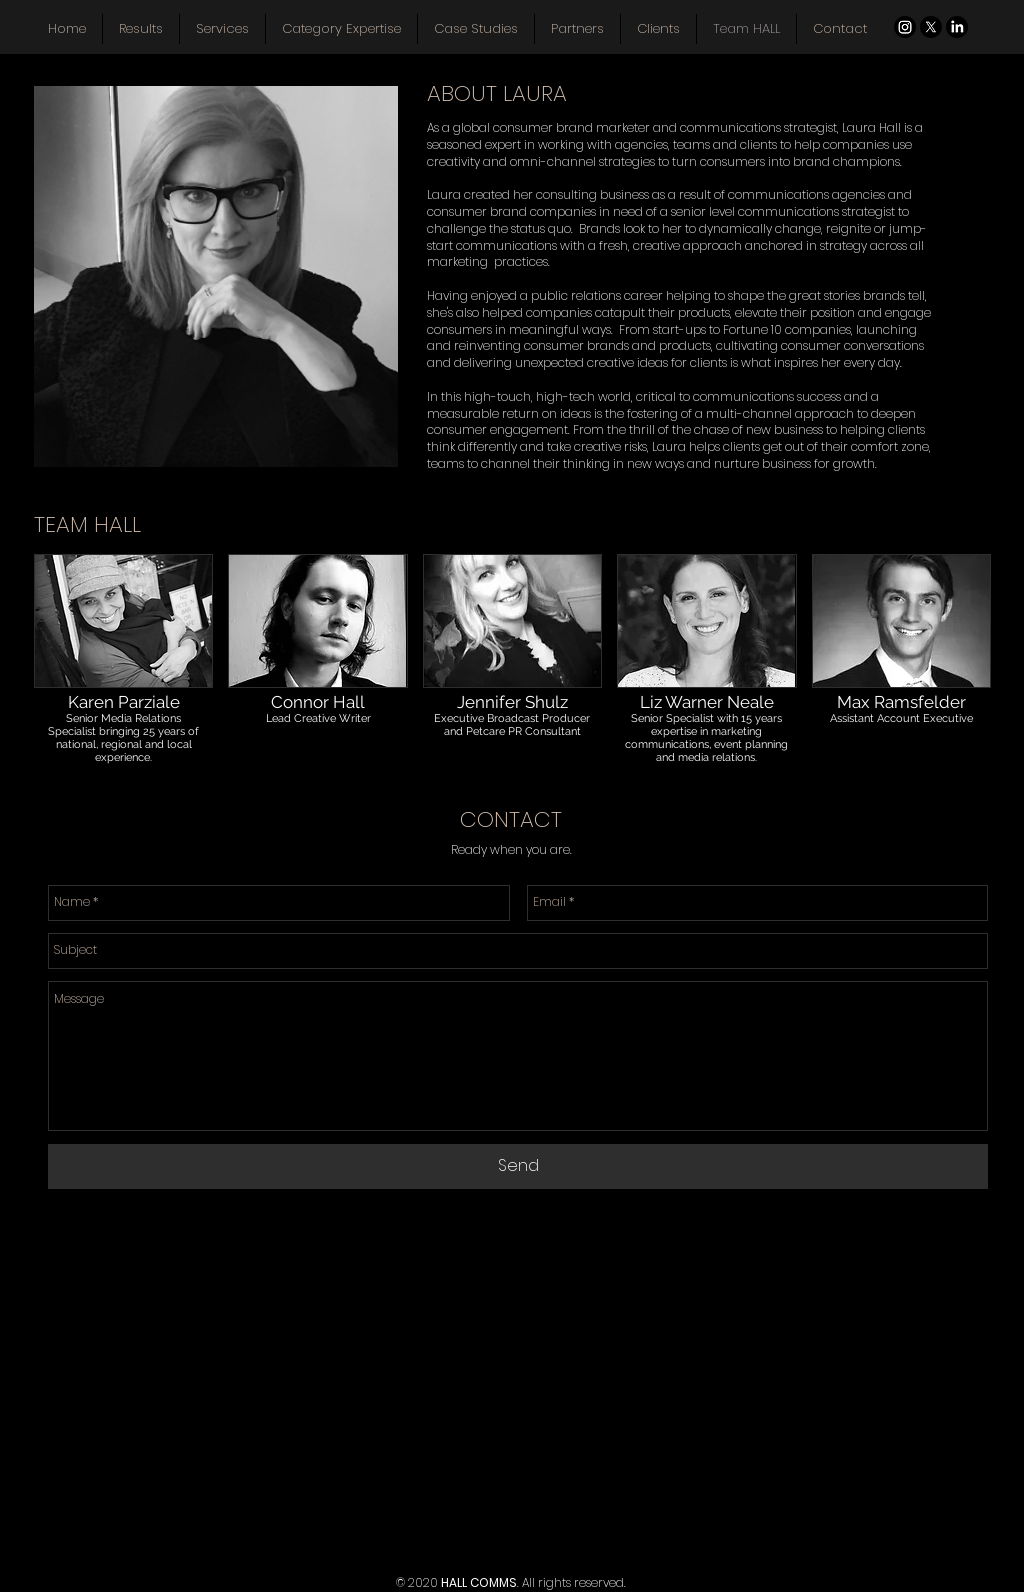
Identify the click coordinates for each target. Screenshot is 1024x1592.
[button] (123, 680)
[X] (931, 27)
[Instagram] (905, 27)
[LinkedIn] (957, 27)
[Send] (518, 1166)
